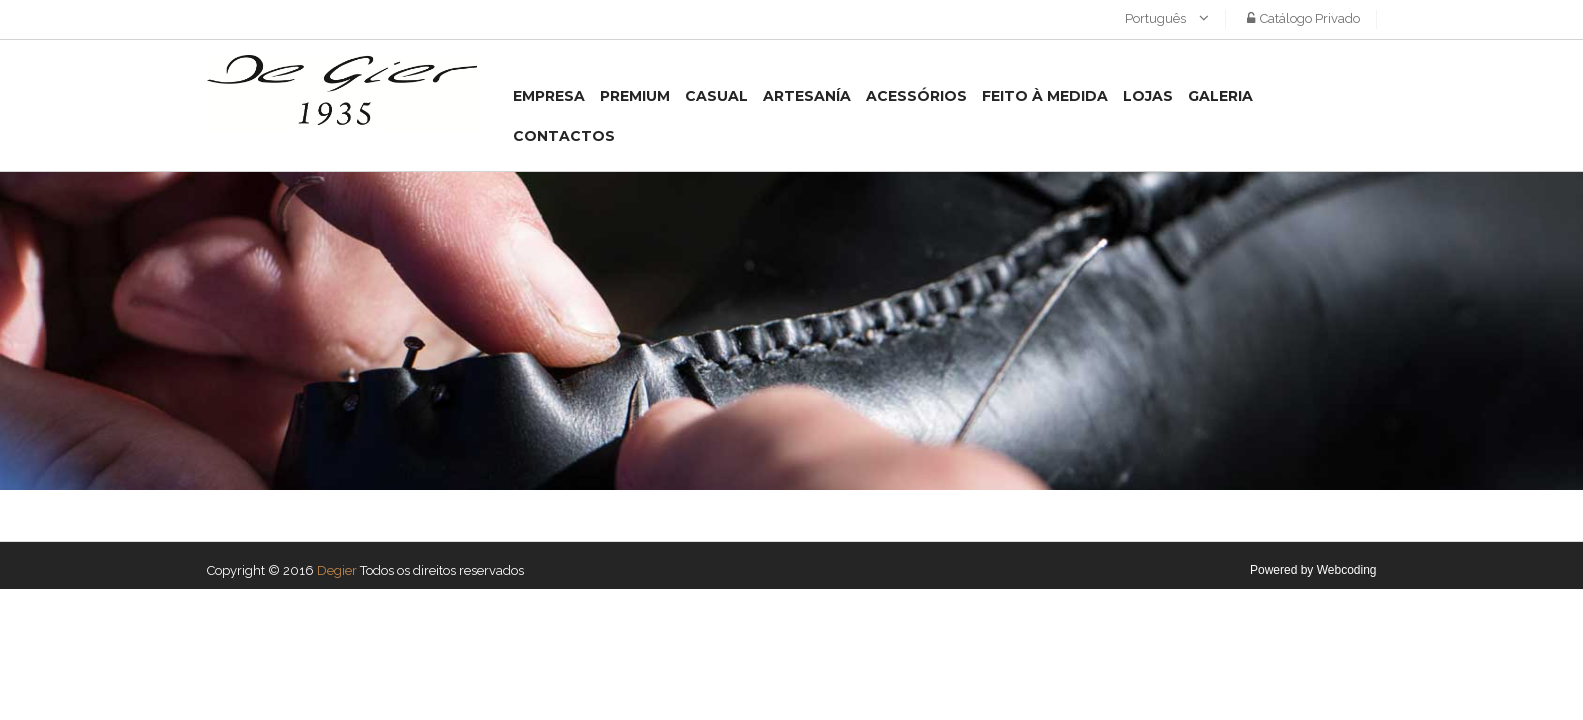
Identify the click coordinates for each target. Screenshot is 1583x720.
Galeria (1220, 96)
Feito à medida (1045, 96)
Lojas (1148, 96)
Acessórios (916, 96)
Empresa (549, 96)
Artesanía (807, 96)
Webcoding (1347, 570)
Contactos (564, 136)
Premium (635, 96)
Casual (716, 96)
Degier (337, 570)
